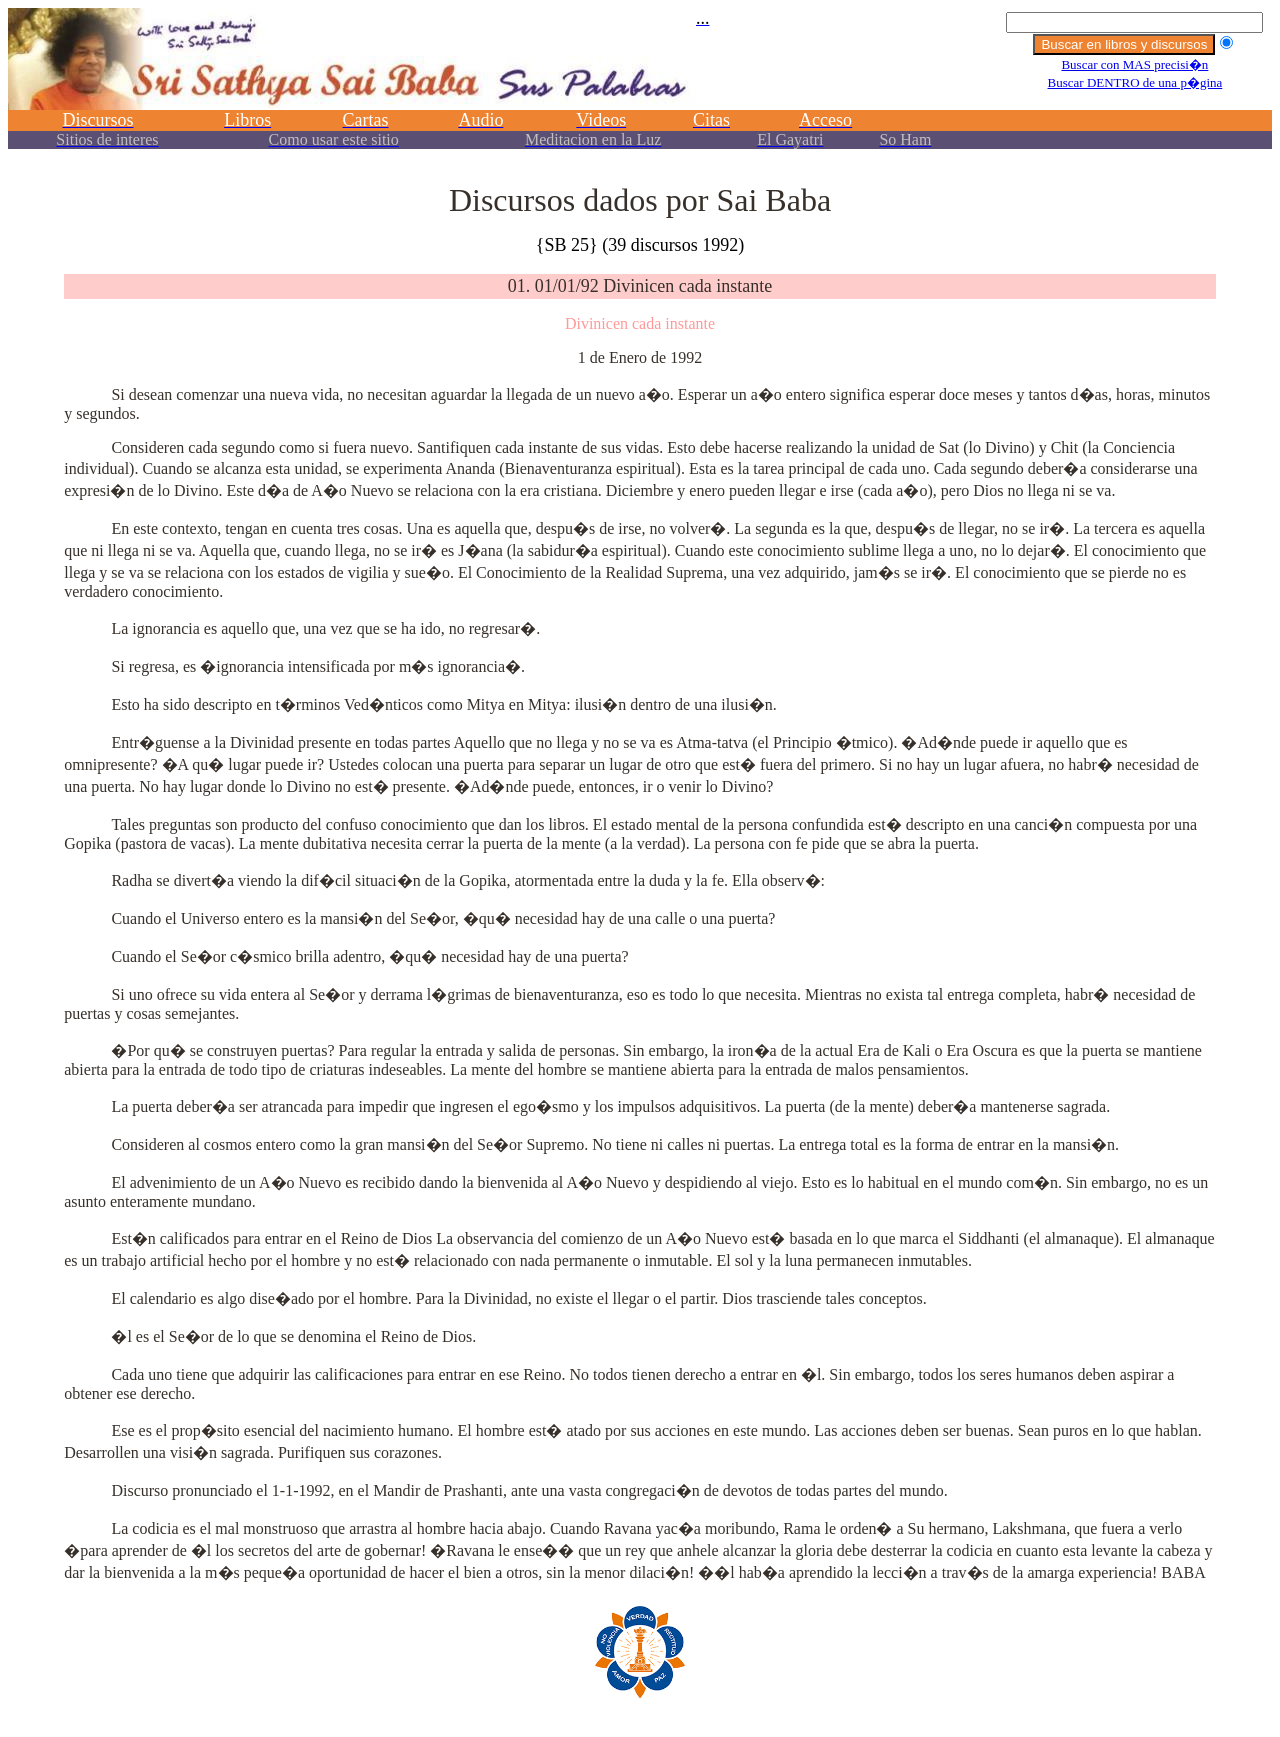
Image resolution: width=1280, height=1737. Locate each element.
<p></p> (640, 87)
